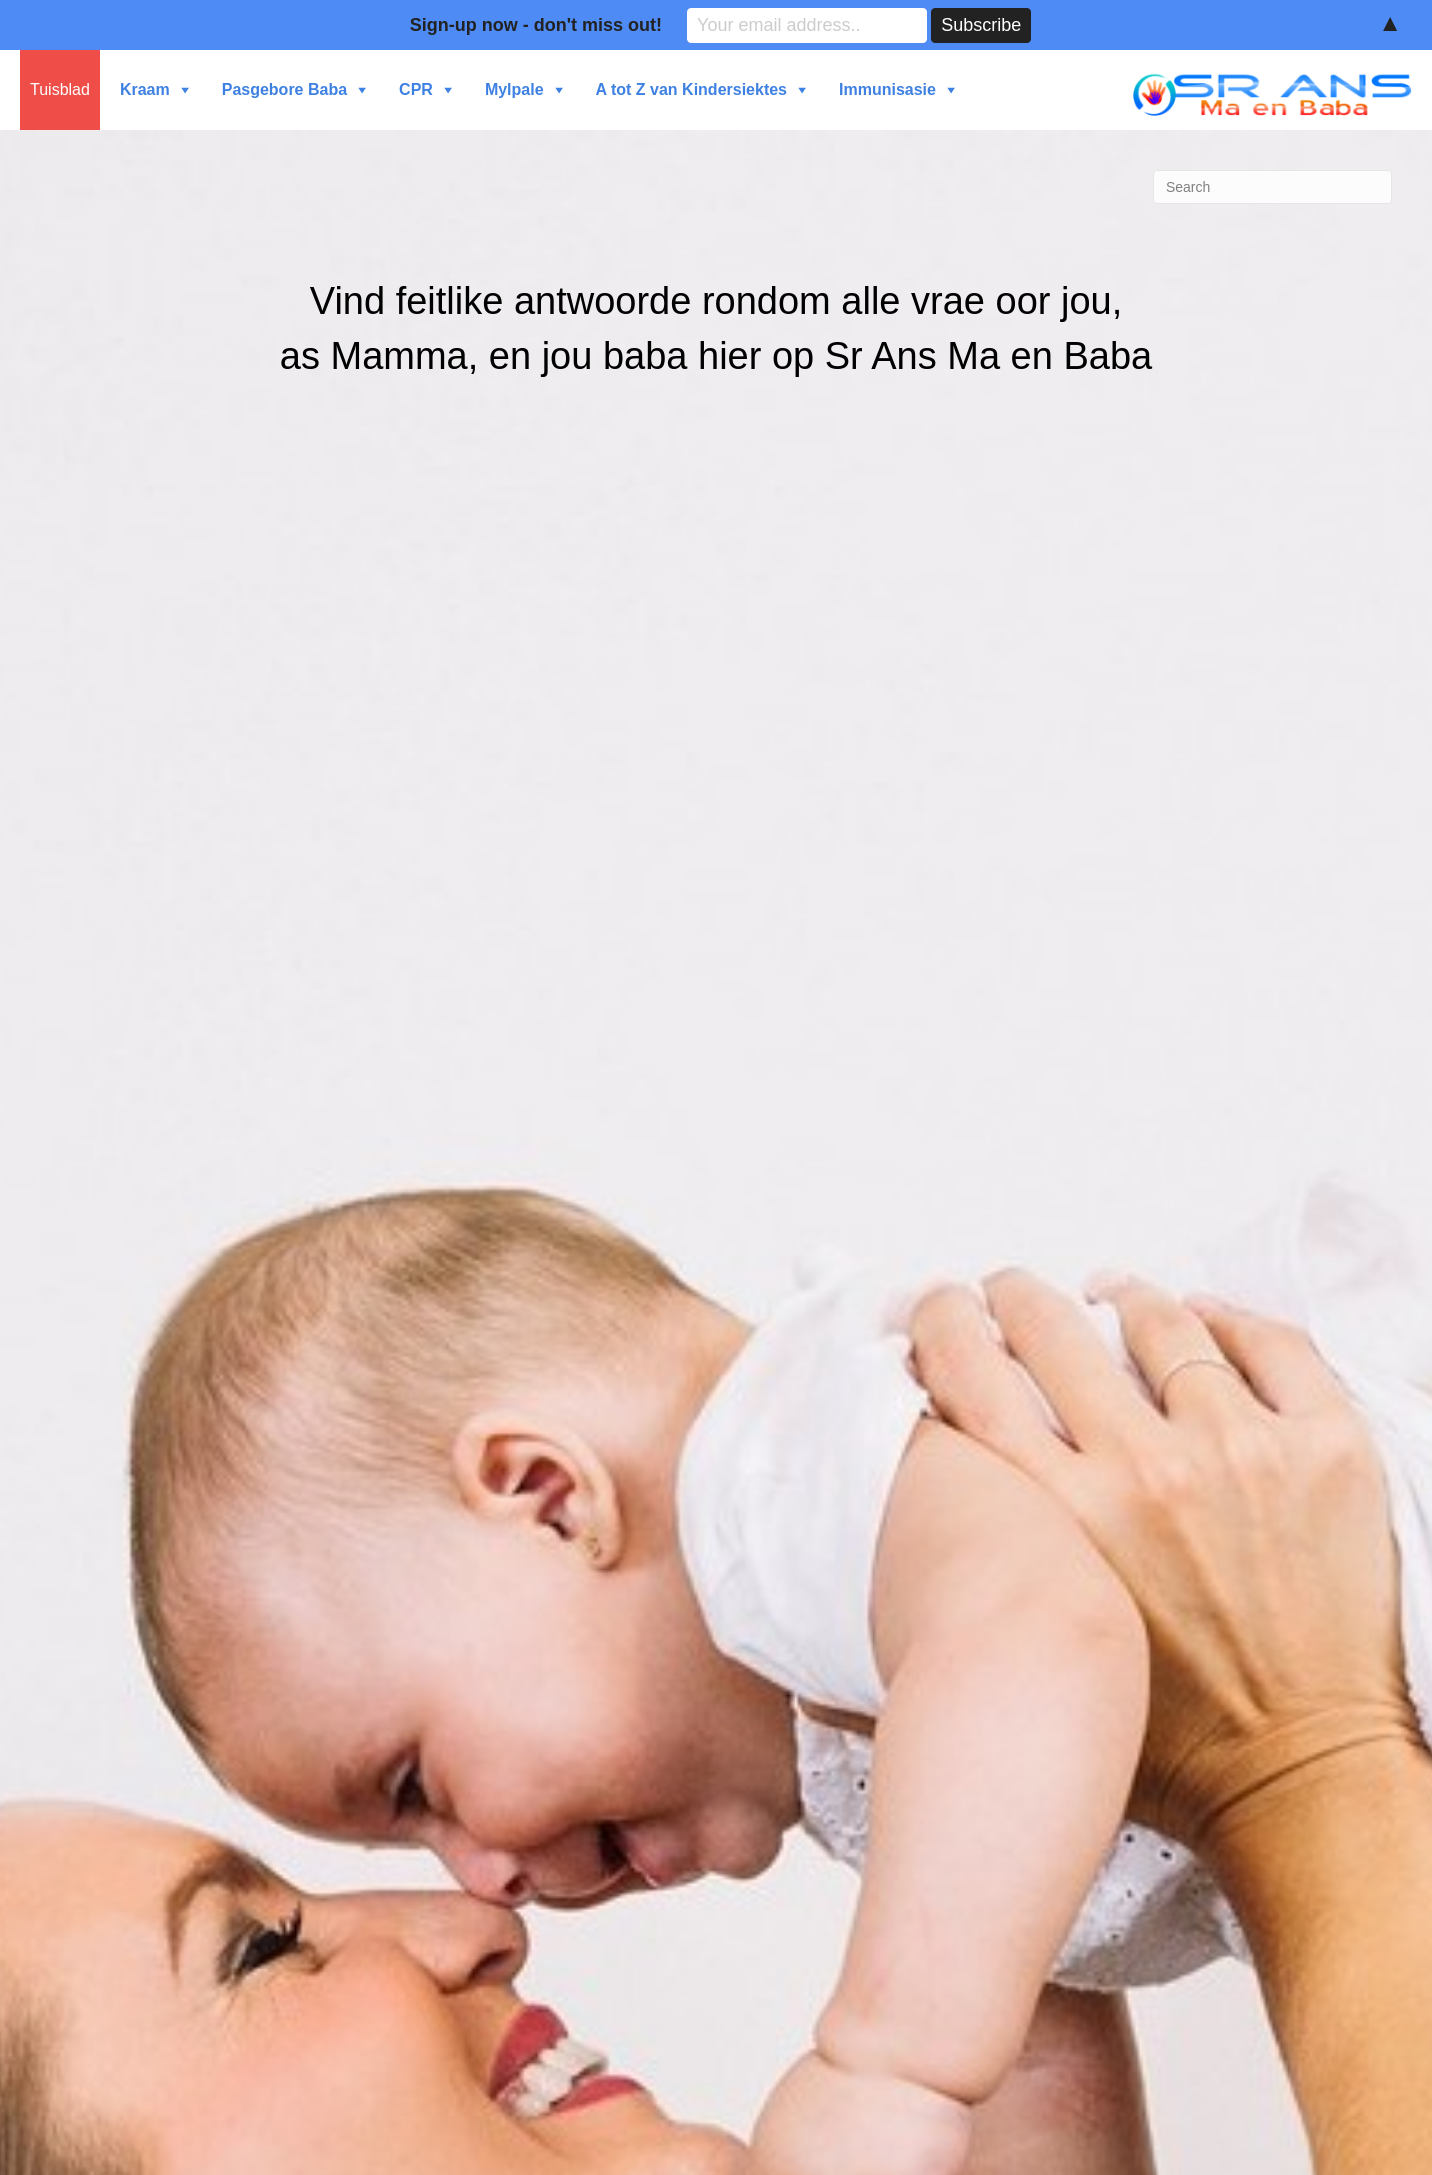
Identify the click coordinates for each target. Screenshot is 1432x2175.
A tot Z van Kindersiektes (691, 89)
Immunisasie (887, 89)
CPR (416, 89)
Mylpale (514, 89)
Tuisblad (60, 89)
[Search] (1272, 187)
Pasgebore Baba (284, 89)
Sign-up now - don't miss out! (536, 25)
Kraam (145, 89)
